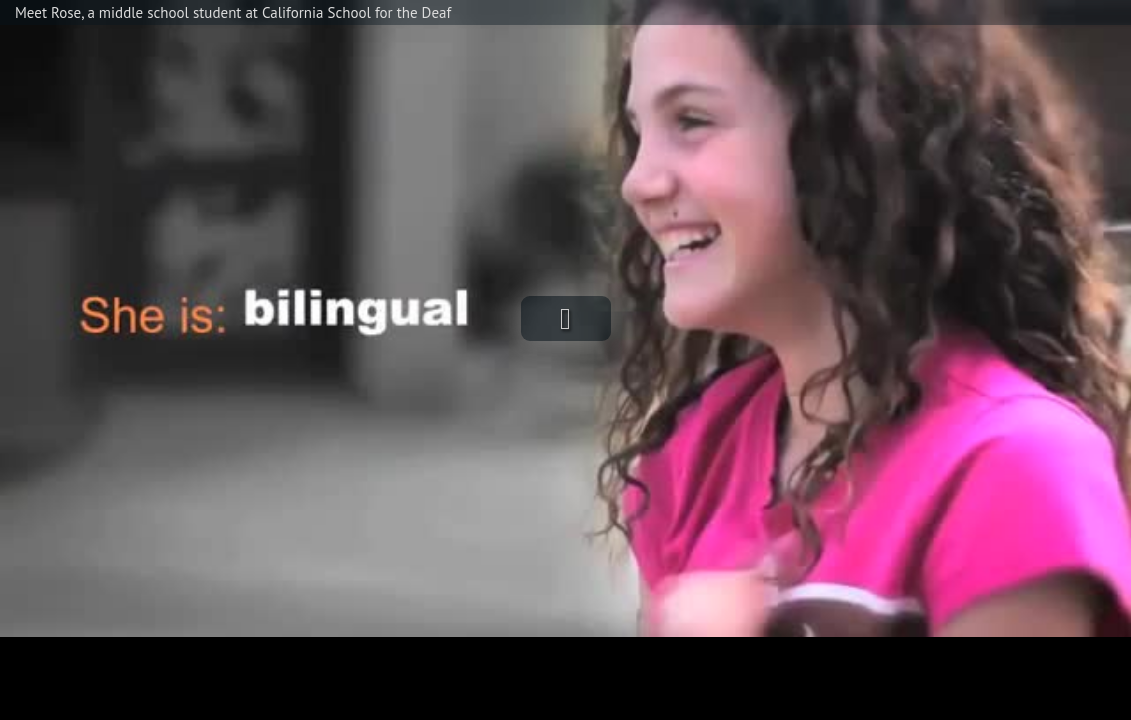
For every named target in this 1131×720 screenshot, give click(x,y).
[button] (566, 318)
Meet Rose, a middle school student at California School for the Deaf (233, 12)
